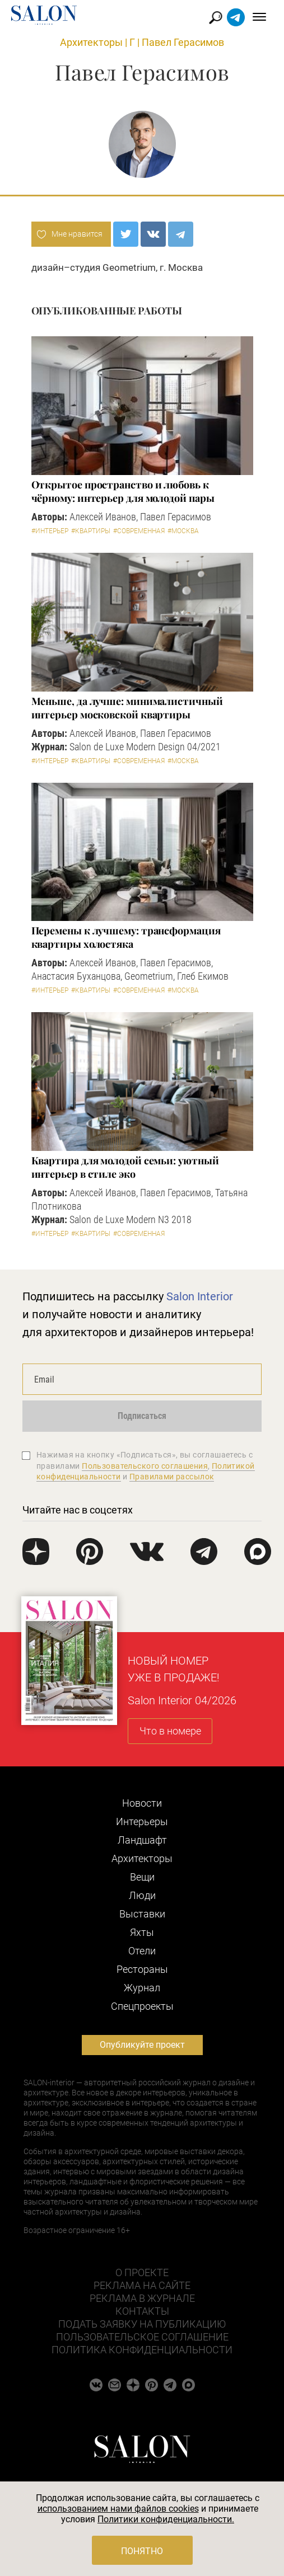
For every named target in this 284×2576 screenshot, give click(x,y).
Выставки (142, 1914)
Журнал (142, 1988)
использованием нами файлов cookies (118, 2508)
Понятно (142, 2551)
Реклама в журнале (142, 2298)
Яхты (142, 1932)
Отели (142, 1951)
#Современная (139, 531)
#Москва (183, 531)
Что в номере (170, 1731)
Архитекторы (91, 42)
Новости (142, 1803)
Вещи (142, 1877)
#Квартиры (90, 531)
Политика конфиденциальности (142, 2350)
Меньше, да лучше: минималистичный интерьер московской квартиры (127, 707)
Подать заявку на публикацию (142, 2324)
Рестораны (142, 1969)
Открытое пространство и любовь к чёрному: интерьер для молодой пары (123, 491)
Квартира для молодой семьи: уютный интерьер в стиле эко (125, 1167)
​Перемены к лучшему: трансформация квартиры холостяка (126, 937)
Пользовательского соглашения (145, 1465)
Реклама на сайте (142, 2285)
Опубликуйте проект (142, 2044)
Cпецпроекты (142, 2006)
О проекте (142, 2272)
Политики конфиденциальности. (165, 2519)
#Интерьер (49, 531)
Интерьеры (142, 1821)
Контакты (142, 2311)
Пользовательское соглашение (142, 2337)
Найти (215, 17)
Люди (142, 1895)
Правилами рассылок (172, 1476)
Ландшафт (142, 1840)
